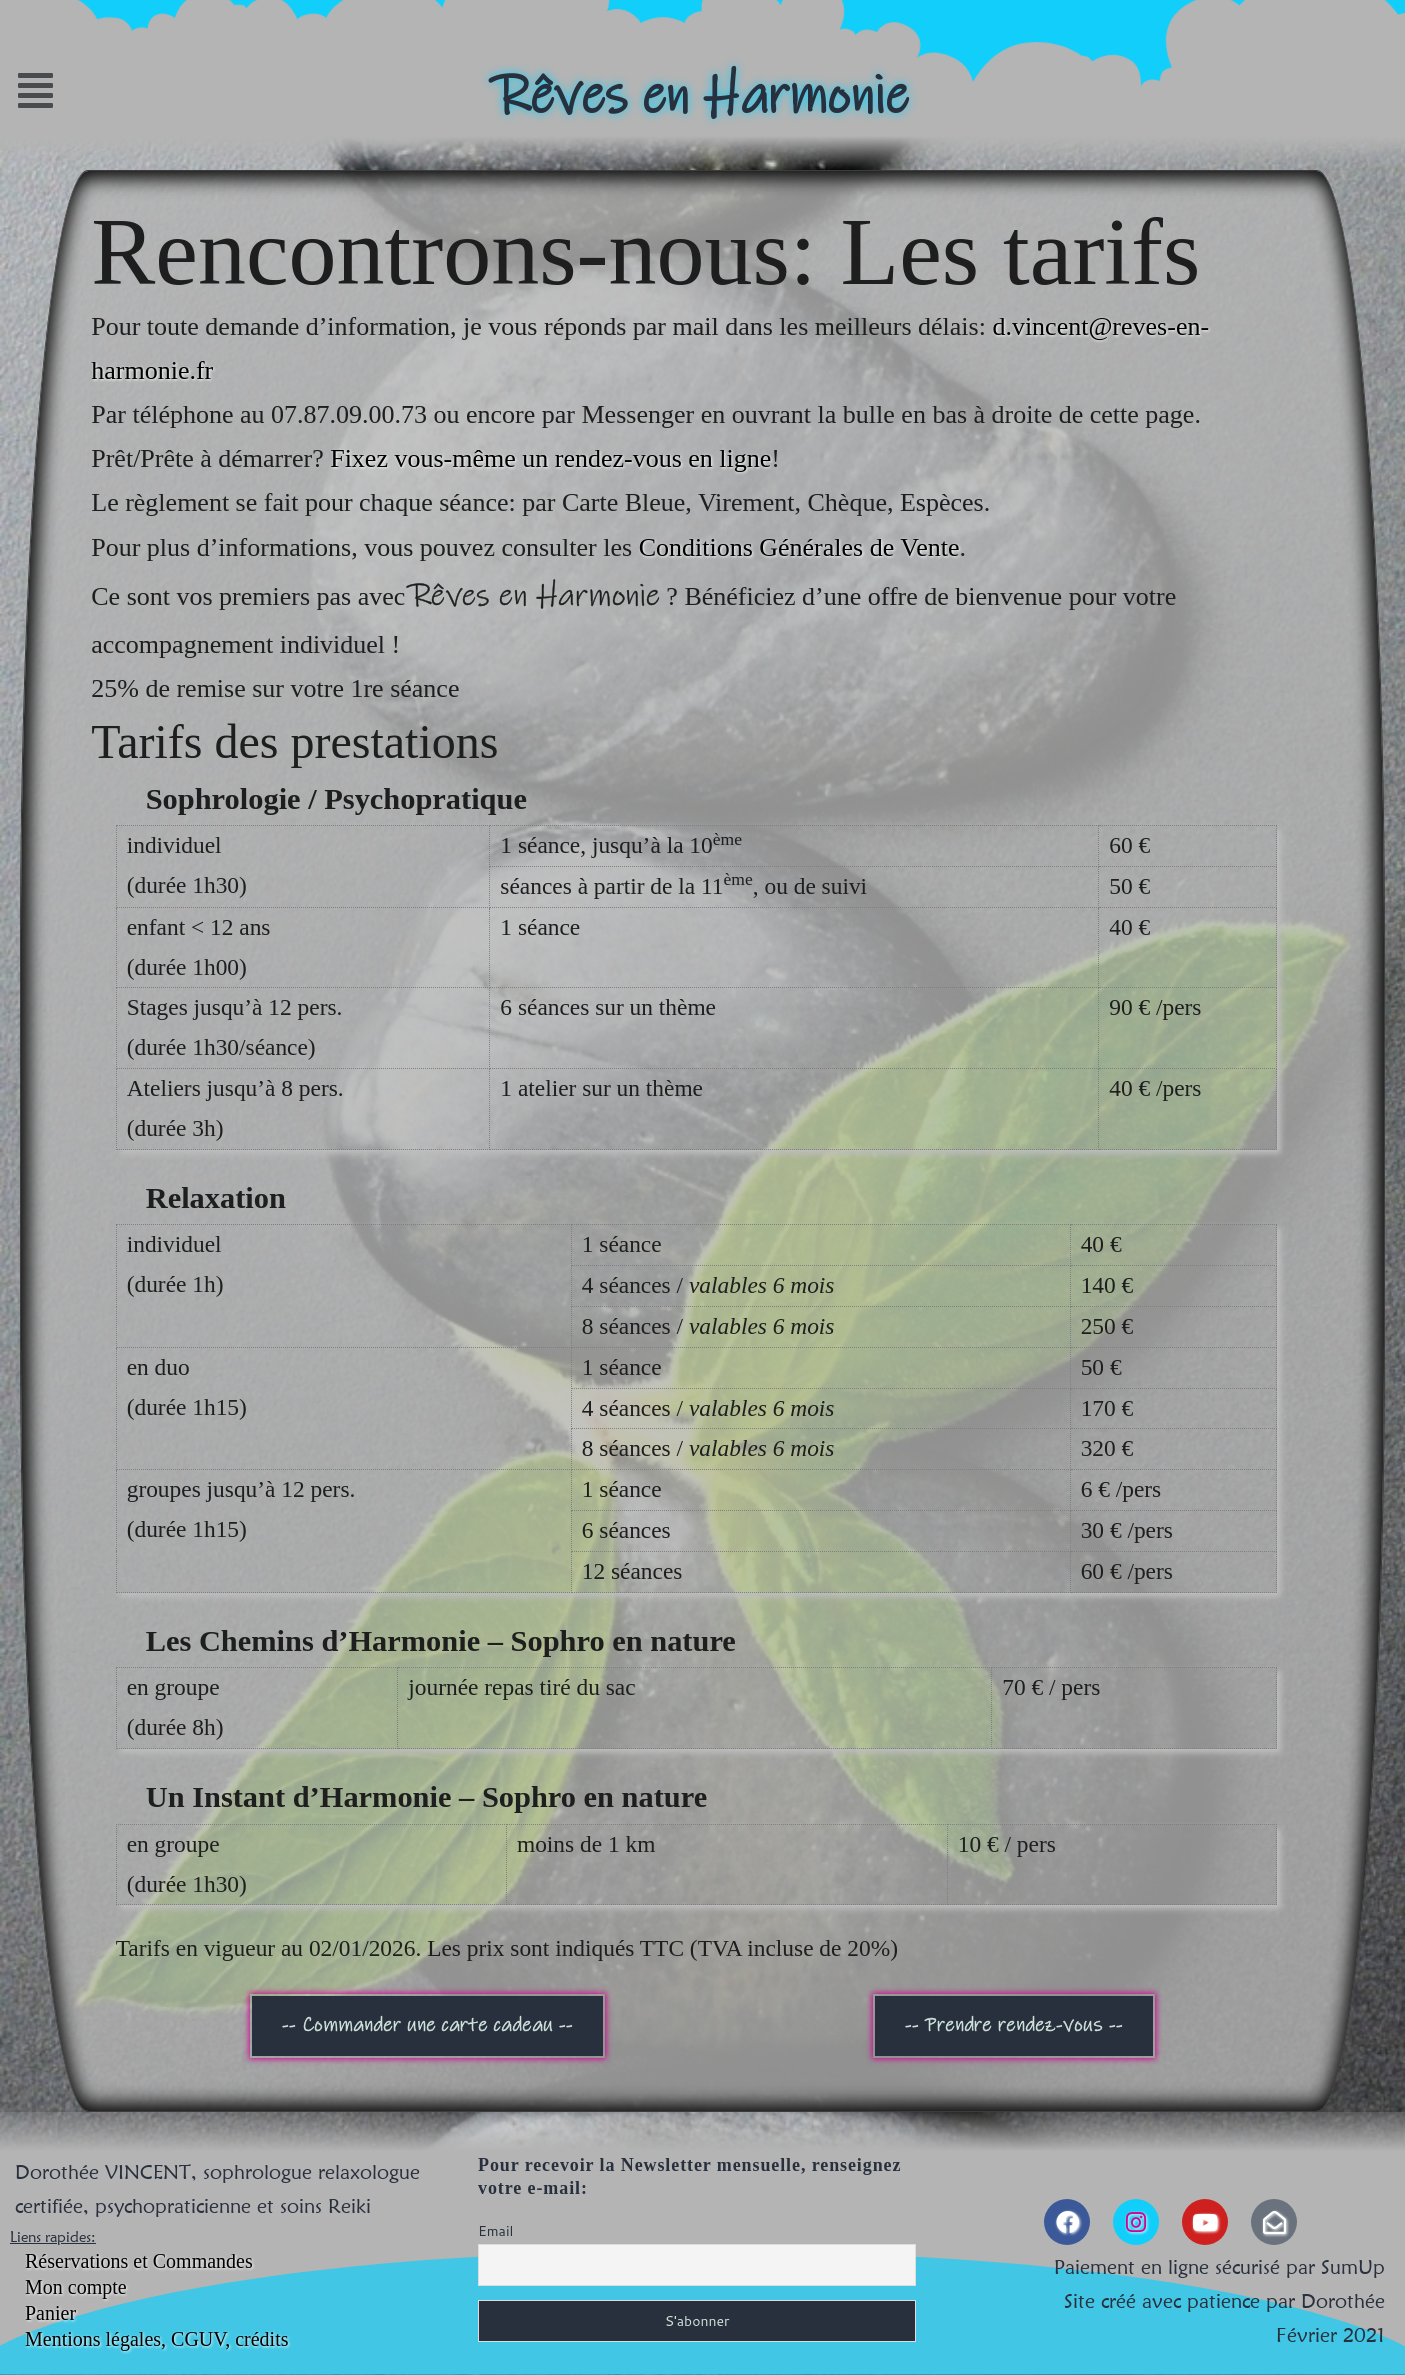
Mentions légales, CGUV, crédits (157, 2339)
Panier (50, 2313)
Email (495, 2231)
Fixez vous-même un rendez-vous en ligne (550, 458)
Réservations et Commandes (139, 2261)
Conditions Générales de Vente (799, 547)
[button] (179, 90)
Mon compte (76, 2287)
